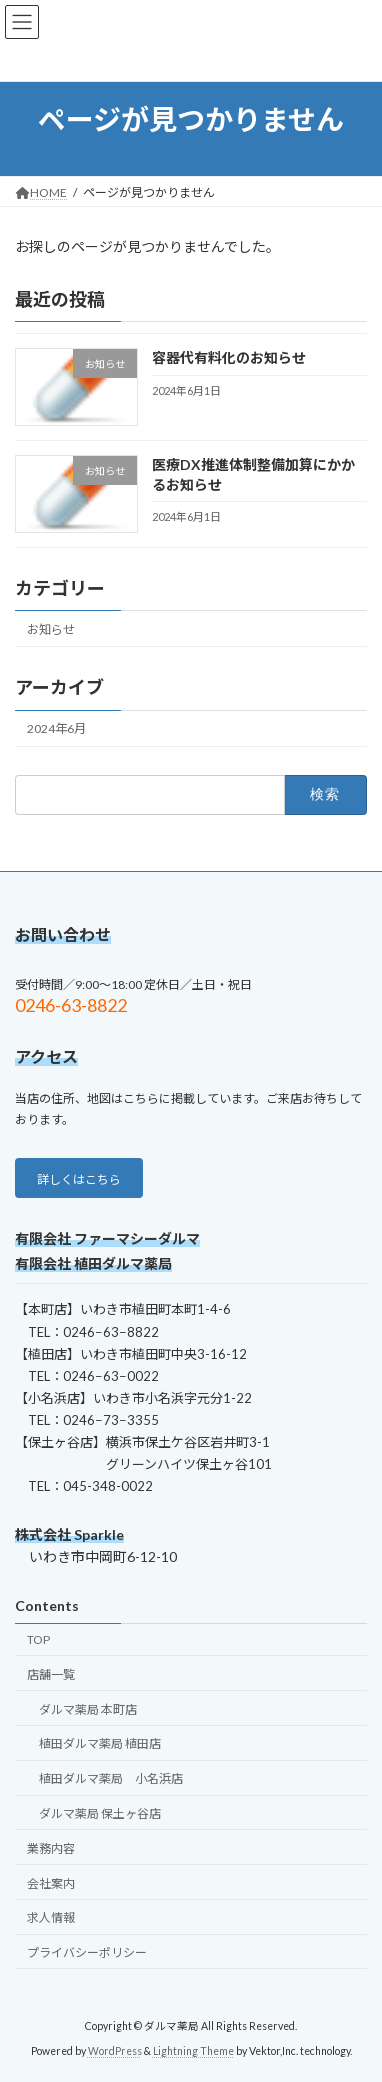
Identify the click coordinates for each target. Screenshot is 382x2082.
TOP (38, 1639)
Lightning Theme (193, 2051)
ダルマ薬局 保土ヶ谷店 (100, 1813)
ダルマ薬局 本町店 (88, 1709)
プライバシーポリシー (87, 1952)
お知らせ (51, 629)
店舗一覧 (51, 1674)
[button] (79, 1178)
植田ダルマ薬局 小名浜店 (111, 1778)
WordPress (115, 2051)
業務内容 (51, 1848)
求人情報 (51, 1917)
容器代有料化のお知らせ (229, 357)
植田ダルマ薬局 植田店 (100, 1743)
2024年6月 (56, 728)
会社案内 (51, 1882)
